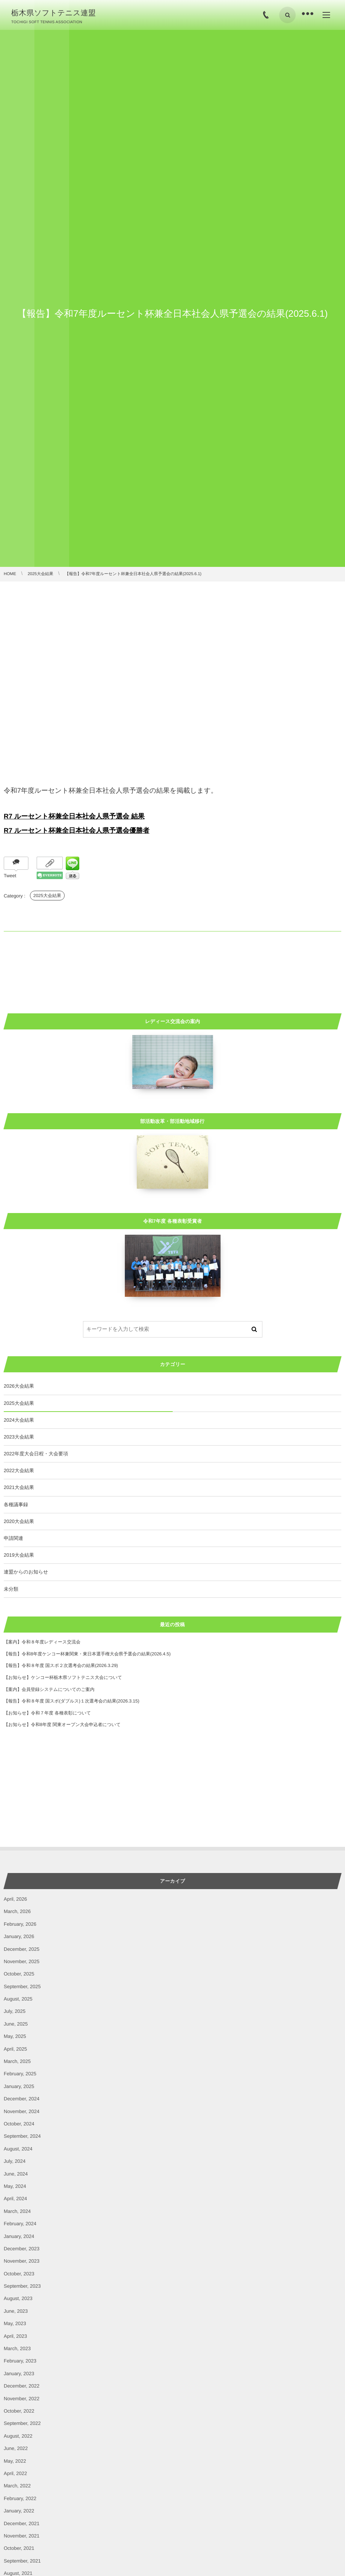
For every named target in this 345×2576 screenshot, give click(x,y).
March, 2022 (17, 2486)
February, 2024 (20, 2223)
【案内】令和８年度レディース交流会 (42, 1642)
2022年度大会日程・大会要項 (36, 1453)
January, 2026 (19, 1936)
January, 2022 (19, 2511)
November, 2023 (21, 2261)
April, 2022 (15, 2473)
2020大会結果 (19, 1521)
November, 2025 (21, 1961)
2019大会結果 (19, 1555)
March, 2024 (17, 2211)
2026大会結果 (19, 1386)
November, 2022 (21, 2398)
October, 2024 (19, 2124)
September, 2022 (22, 2423)
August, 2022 (18, 2436)
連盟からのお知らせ (26, 1572)
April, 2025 (15, 2049)
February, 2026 (20, 1924)
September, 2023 (22, 2286)
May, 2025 (15, 2036)
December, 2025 (21, 1949)
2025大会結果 (47, 895)
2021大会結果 (19, 1487)
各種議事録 (16, 1504)
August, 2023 (18, 2298)
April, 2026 (15, 1899)
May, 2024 (15, 2186)
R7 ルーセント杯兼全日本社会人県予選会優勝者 (77, 830)
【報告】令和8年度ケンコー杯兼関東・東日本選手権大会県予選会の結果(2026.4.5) (87, 1654)
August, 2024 (18, 2149)
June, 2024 (16, 2174)
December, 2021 (21, 2523)
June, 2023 (16, 2311)
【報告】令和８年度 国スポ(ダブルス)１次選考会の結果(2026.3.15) (71, 1701)
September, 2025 (22, 1986)
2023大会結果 (19, 1437)
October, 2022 (19, 2411)
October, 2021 (19, 2548)
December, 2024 (21, 2098)
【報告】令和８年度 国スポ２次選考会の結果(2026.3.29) (61, 1665)
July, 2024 (14, 2161)
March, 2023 (17, 2348)
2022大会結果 (19, 1470)
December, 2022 (21, 2386)
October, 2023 (19, 2273)
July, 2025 (14, 2011)
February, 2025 (20, 2073)
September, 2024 (22, 2136)
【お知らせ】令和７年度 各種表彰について (47, 1713)
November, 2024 (21, 2111)
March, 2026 (17, 1911)
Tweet (10, 875)
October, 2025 (19, 1974)
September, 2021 (22, 2561)
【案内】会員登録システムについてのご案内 (49, 1689)
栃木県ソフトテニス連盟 (53, 13)
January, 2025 (19, 2086)
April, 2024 (15, 2198)
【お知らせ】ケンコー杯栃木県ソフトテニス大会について (63, 1677)
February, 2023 (20, 2361)
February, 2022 (20, 2498)
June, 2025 (16, 2024)
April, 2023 (15, 2336)
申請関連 (13, 1538)
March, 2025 (17, 2061)
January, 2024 (19, 2236)
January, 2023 (19, 2373)
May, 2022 (15, 2461)
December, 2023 (21, 2248)
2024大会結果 (19, 1420)
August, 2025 (18, 1999)
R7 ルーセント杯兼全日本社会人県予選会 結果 (74, 816)
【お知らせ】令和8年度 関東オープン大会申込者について (62, 1724)
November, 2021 (21, 2536)
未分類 (11, 1589)
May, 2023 (15, 2323)
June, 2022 (16, 2448)
